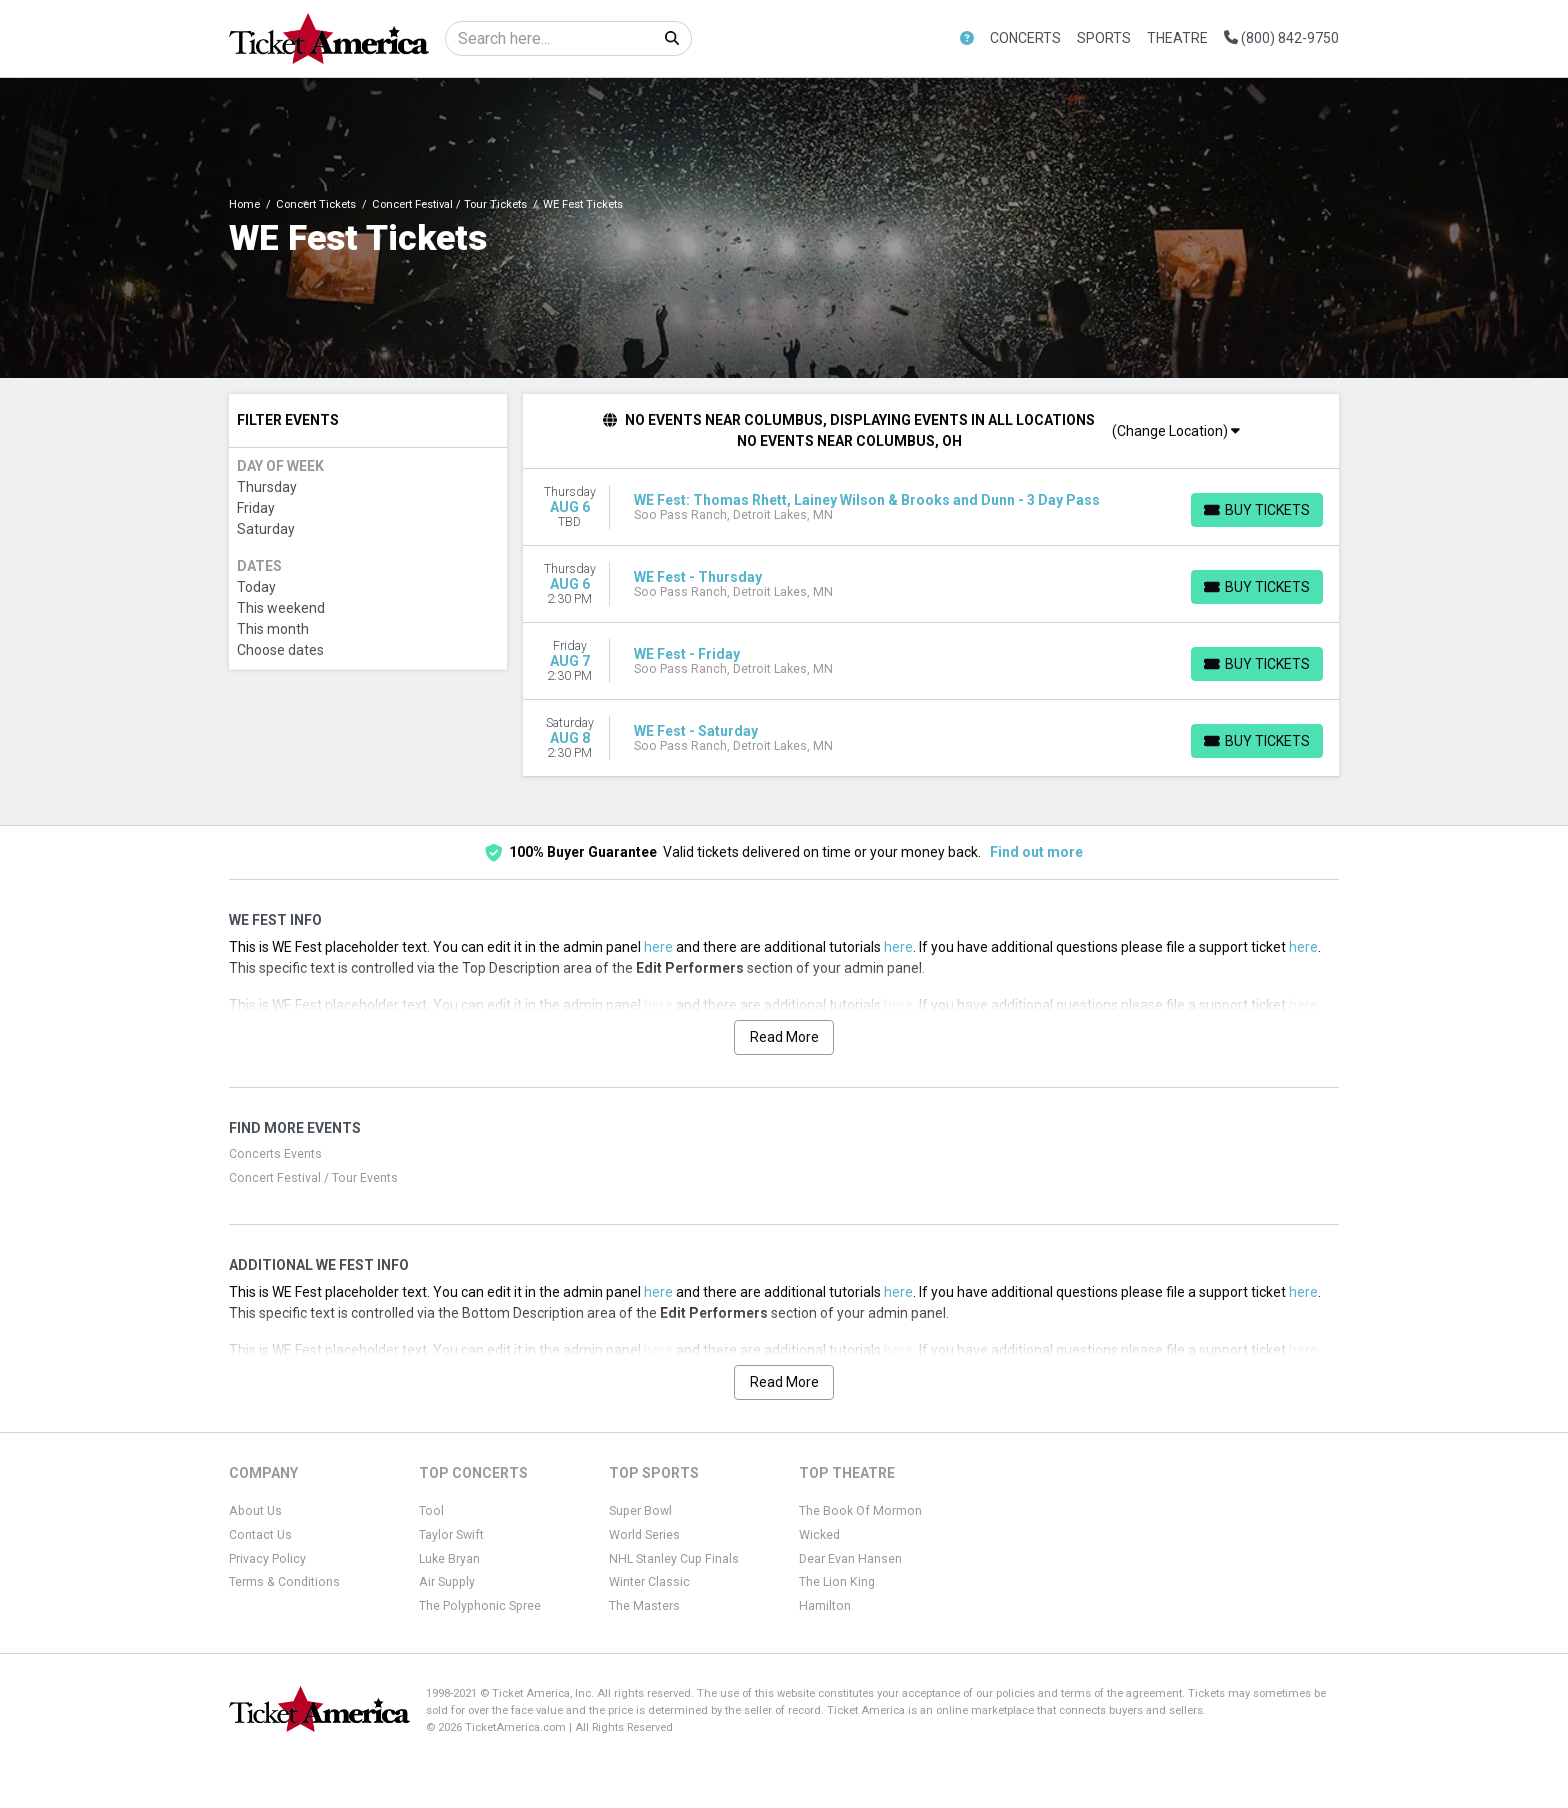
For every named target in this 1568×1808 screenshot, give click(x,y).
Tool (431, 1511)
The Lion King (837, 1582)
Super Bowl (640, 1511)
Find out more (1036, 852)
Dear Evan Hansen (850, 1559)
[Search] (549, 38)
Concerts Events (275, 1154)
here (658, 947)
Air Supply (447, 1582)
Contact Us (260, 1535)
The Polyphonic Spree (480, 1606)
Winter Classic (649, 1582)
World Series (644, 1535)
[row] (931, 507)
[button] (967, 38)
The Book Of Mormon (860, 1511)
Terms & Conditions (284, 1582)
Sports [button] (1104, 38)
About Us (255, 1511)
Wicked (819, 1535)
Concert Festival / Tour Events (313, 1178)
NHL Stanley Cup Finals (674, 1559)
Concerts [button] (1025, 38)
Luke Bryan (449, 1559)
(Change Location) (1176, 431)
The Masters (644, 1606)
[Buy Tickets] (1257, 510)
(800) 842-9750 (1281, 38)
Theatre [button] (1177, 38)
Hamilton (825, 1606)
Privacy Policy (267, 1559)
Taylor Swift (451, 1535)
